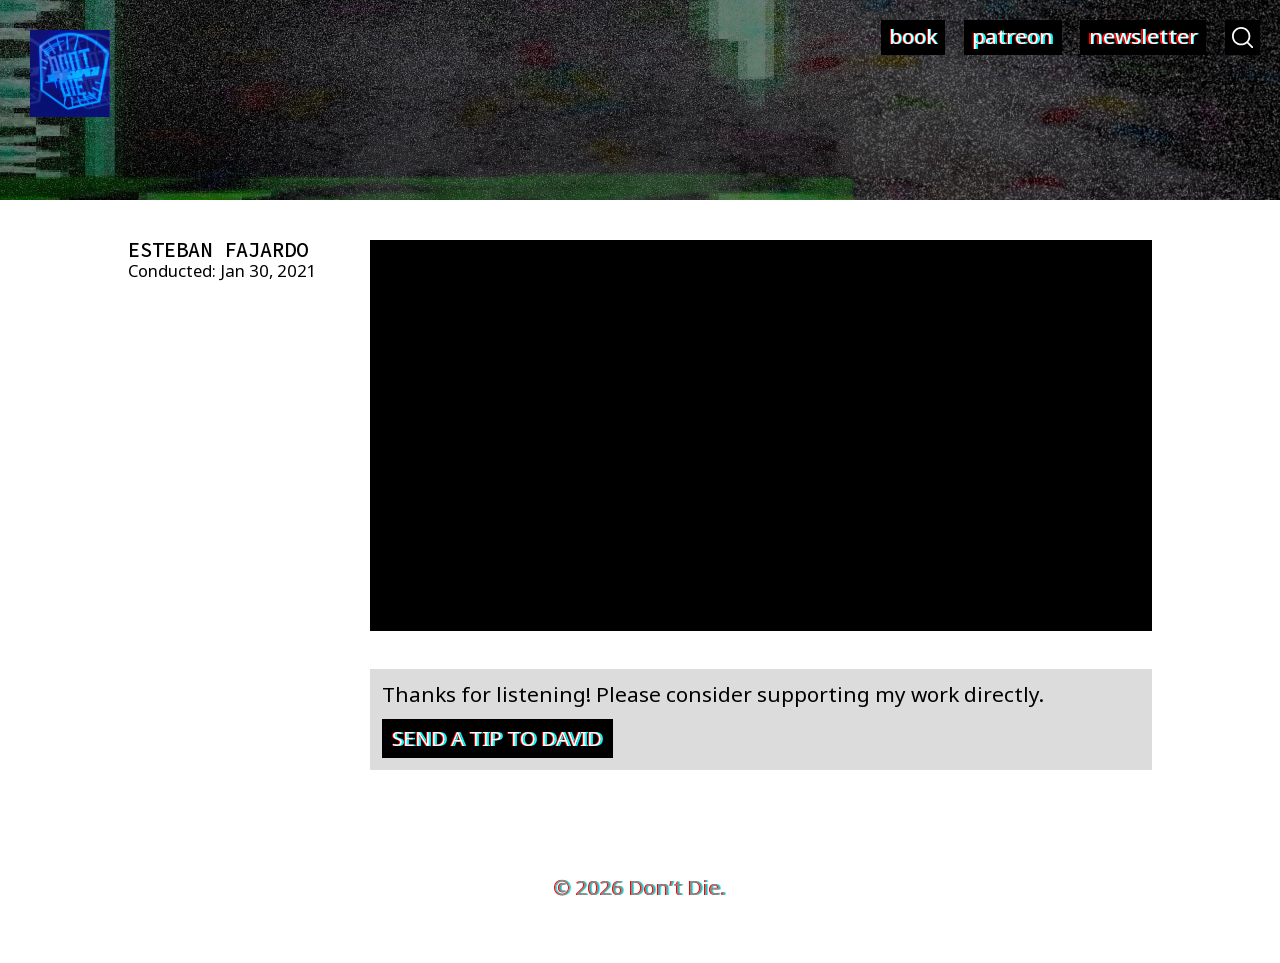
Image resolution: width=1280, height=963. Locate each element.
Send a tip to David (497, 738)
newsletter (1143, 36)
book (913, 36)
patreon (1012, 36)
